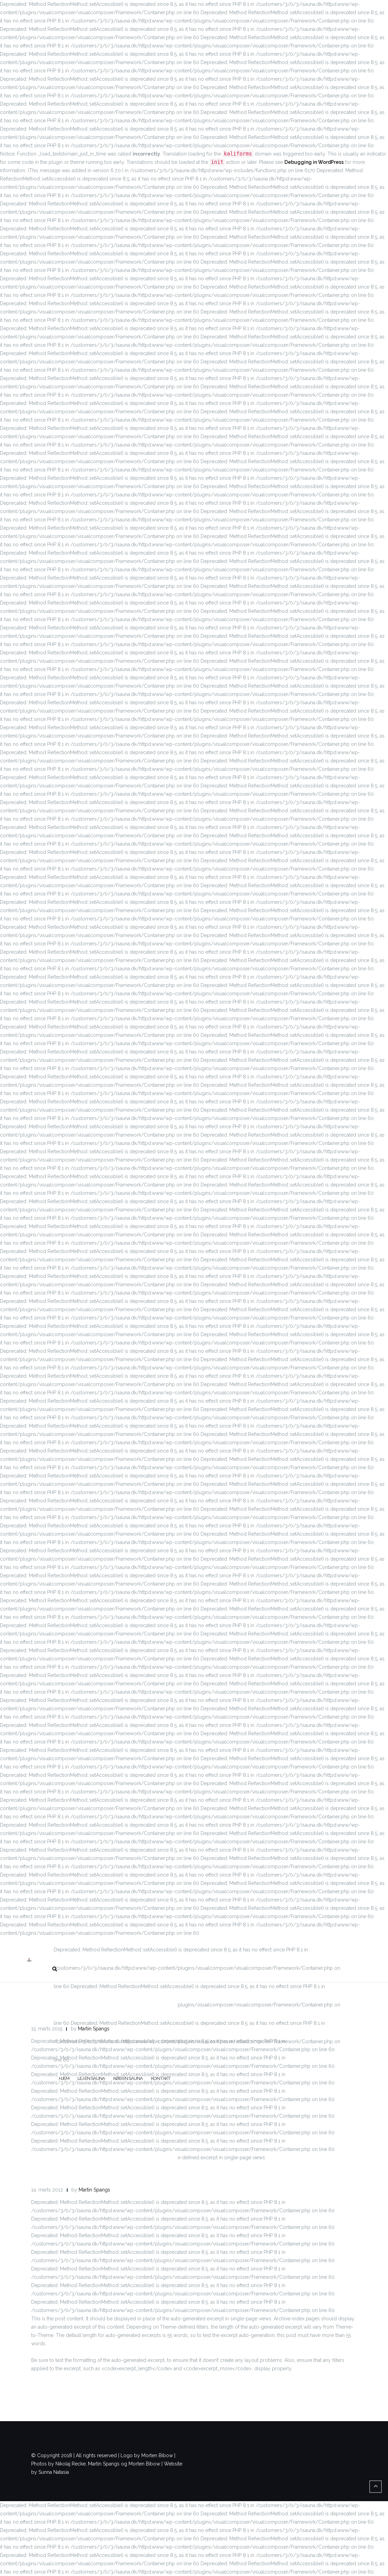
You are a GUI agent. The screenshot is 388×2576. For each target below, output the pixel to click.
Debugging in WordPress (314, 162)
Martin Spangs (93, 2028)
